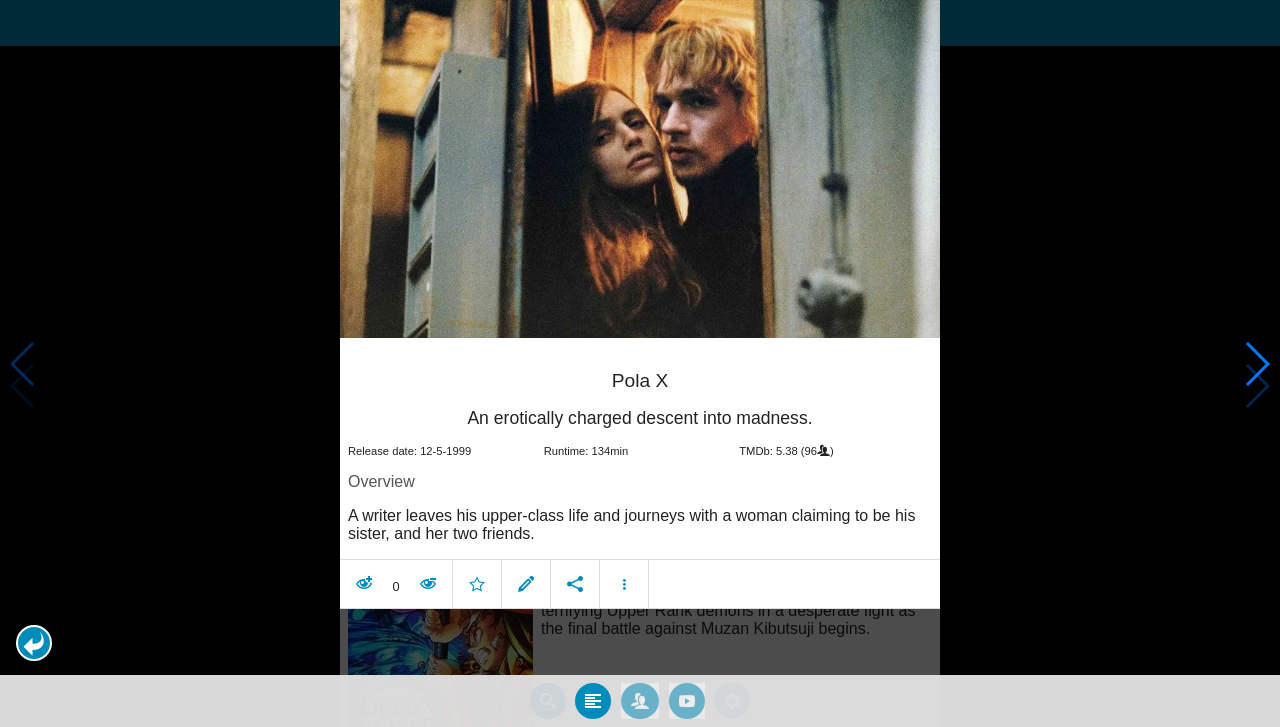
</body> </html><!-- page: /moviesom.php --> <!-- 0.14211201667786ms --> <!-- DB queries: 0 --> (640, 363)
